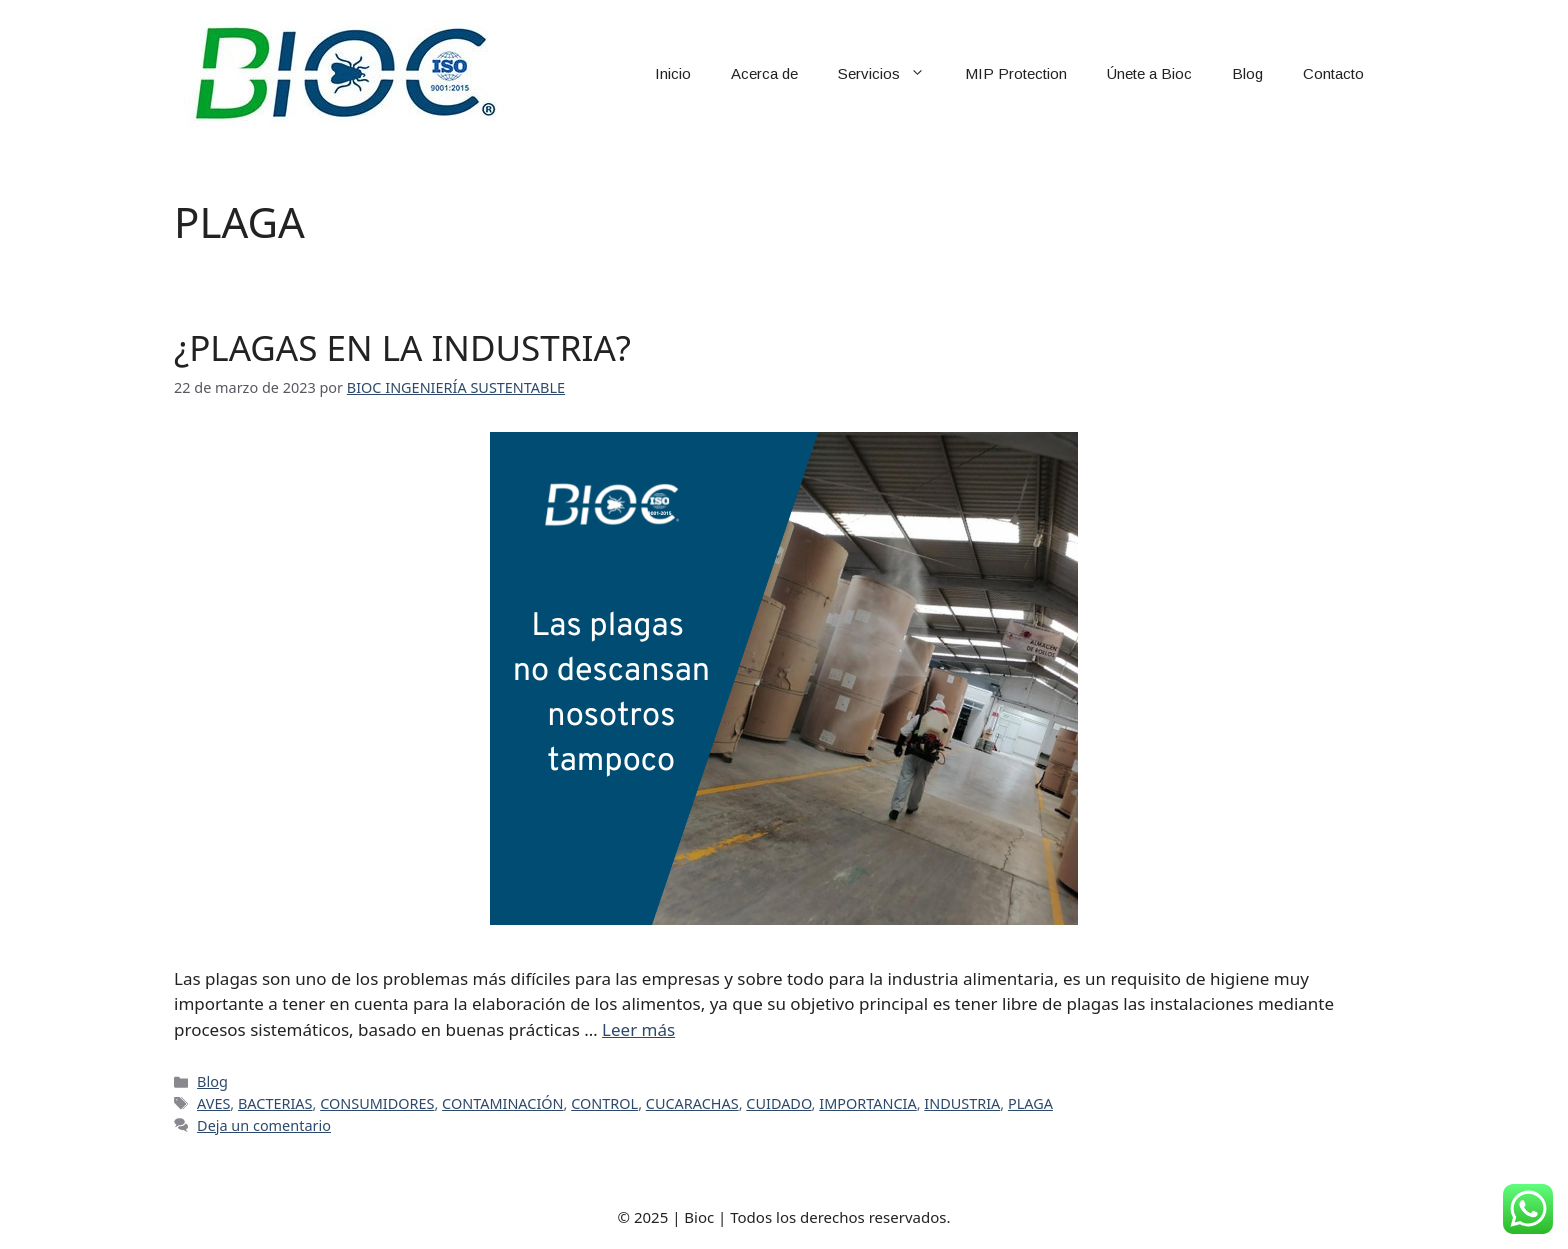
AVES (213, 1103)
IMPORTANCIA (867, 1103)
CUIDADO (778, 1103)
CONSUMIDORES (377, 1103)
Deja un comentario (264, 1125)
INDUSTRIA (962, 1103)
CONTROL (604, 1103)
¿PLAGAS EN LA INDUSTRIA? (402, 347)
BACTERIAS (275, 1103)
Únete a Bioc (1149, 73)
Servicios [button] (891, 74)
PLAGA (1030, 1103)
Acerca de (764, 73)
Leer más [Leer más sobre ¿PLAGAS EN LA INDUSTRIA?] (638, 1029)
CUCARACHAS (692, 1103)
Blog (1247, 73)
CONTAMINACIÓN (503, 1103)
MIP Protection (1016, 73)
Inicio (673, 73)
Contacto (1333, 73)
